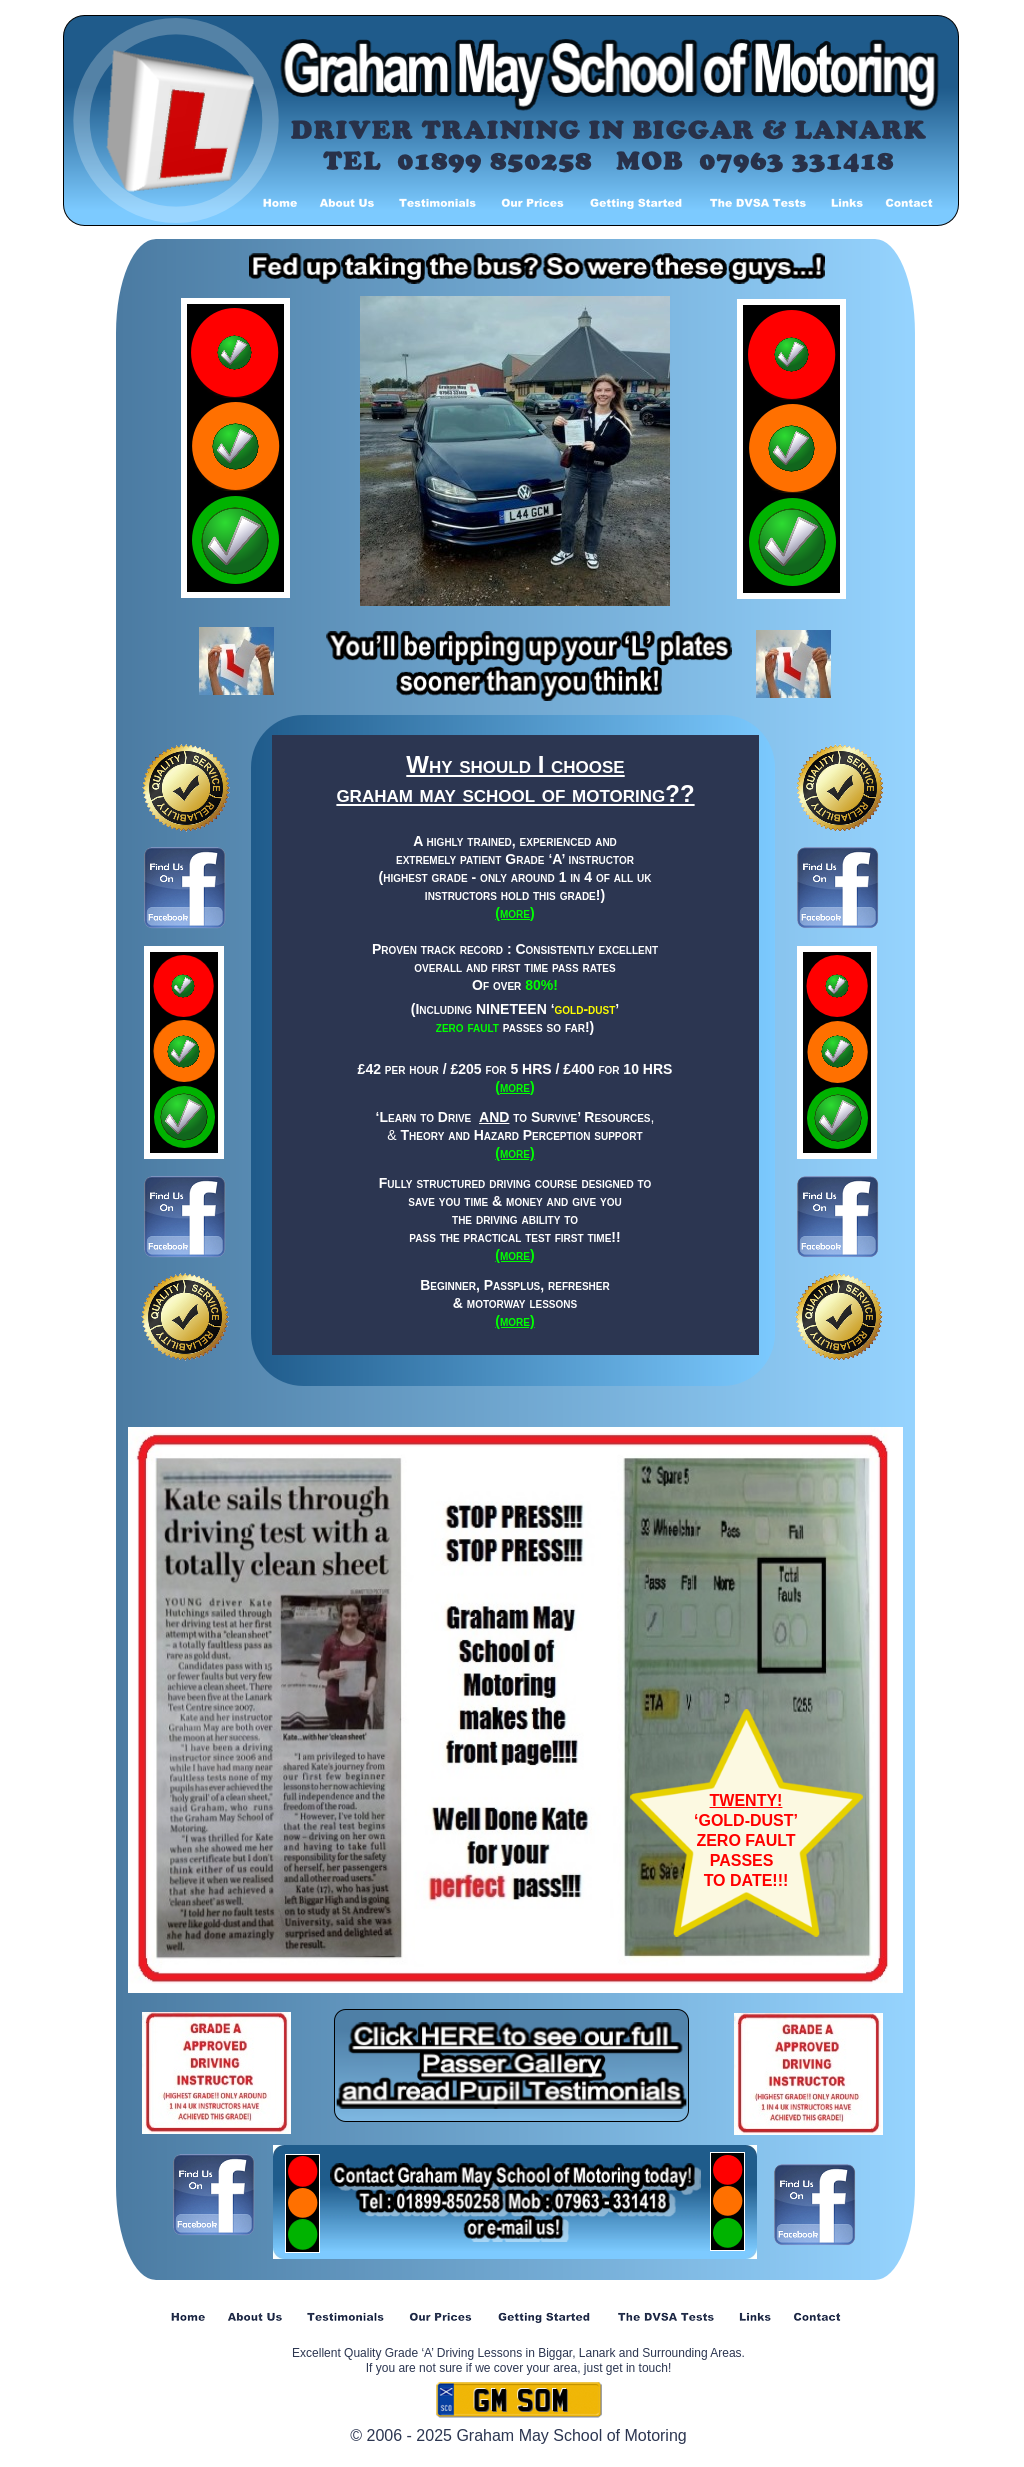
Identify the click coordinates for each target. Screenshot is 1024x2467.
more (515, 1087)
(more (512, 913)
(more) (514, 1153)
